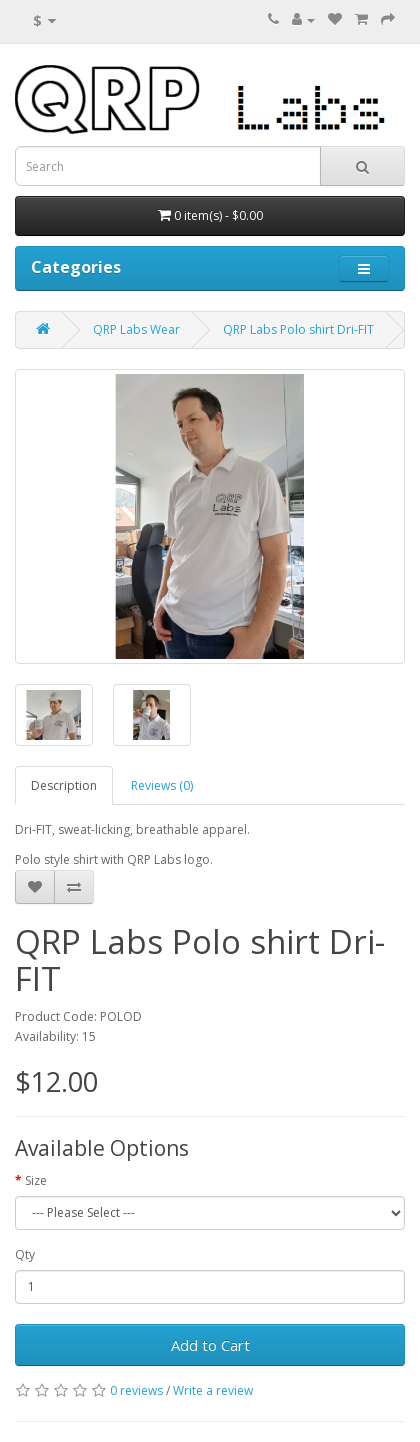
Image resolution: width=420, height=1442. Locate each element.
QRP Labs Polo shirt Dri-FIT (298, 329)
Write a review (213, 1390)
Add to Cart (210, 1345)
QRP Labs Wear (136, 329)
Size (36, 1180)
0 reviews (136, 1390)
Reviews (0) (162, 785)
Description (64, 785)
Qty (25, 1254)
